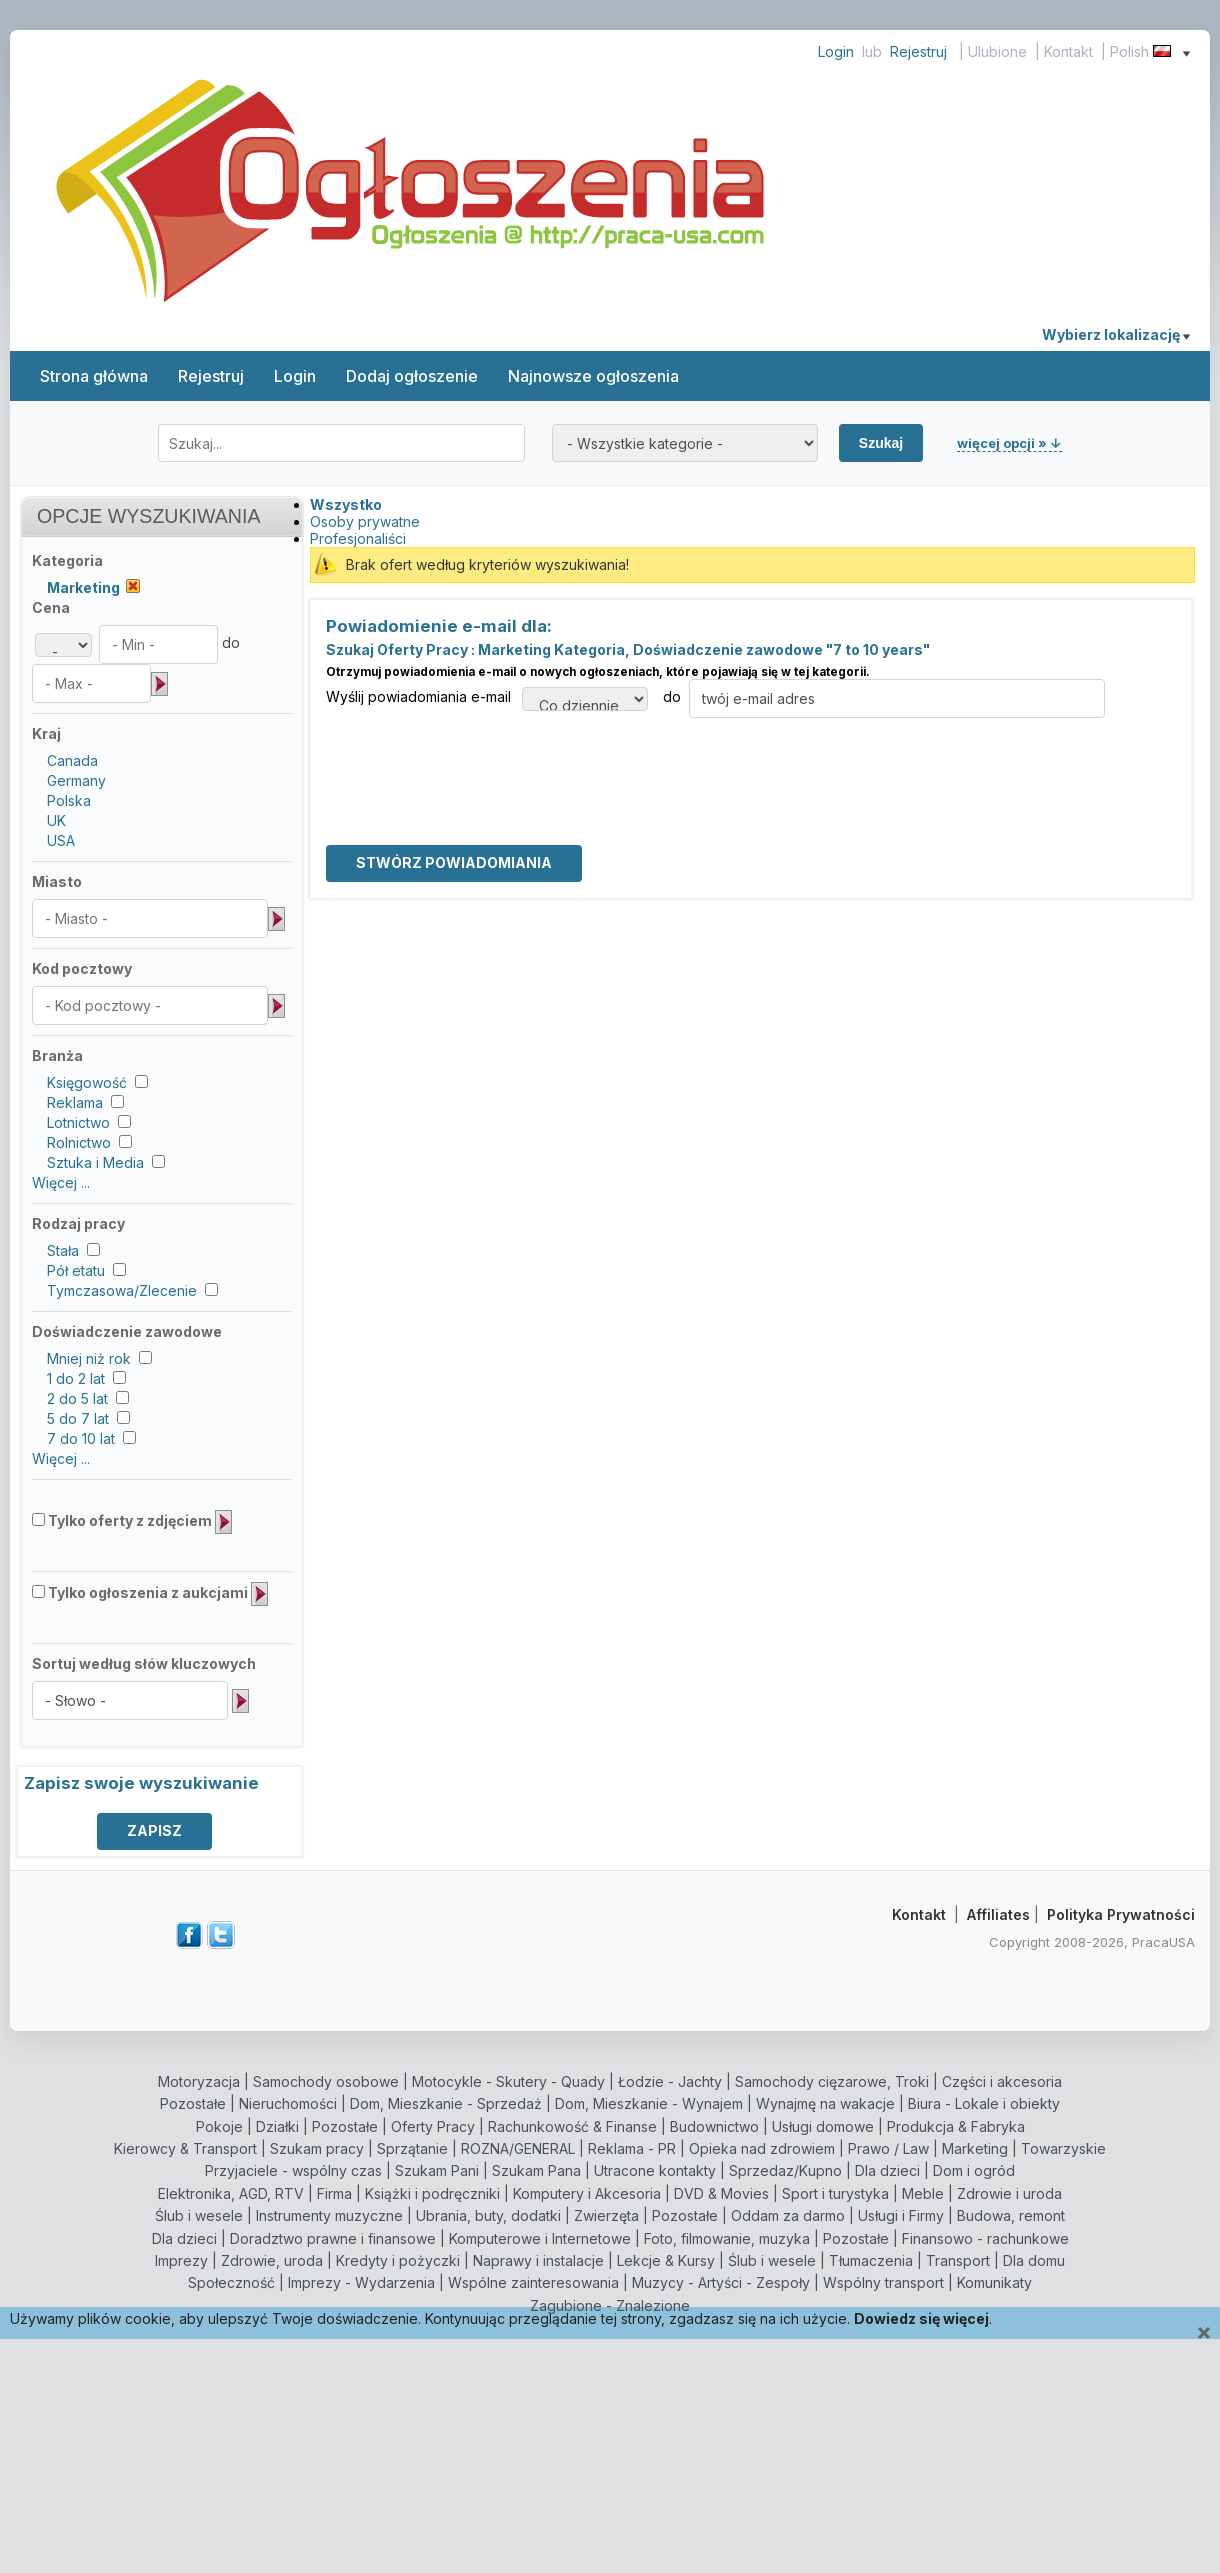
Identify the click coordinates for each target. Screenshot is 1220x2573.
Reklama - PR (632, 2148)
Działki (277, 2126)
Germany (76, 780)
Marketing (975, 2148)
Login (836, 51)
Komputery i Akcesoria (587, 2193)
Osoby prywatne (365, 521)
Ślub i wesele (199, 2215)
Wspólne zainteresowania (533, 2282)
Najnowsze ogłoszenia (593, 376)
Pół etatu (76, 1270)
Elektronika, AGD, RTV (231, 2193)
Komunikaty (994, 2282)
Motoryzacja (199, 2081)
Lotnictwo (78, 1122)
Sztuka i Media (95, 1162)
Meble (923, 2193)
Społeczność (231, 2282)
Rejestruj (918, 51)
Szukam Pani (437, 2170)
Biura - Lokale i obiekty (984, 2103)
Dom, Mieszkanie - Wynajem (649, 2103)
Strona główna (94, 376)
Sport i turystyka (835, 2193)
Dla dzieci (887, 2170)
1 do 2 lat (76, 1378)
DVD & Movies (721, 2193)
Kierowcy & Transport (185, 2148)
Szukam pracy (317, 2148)
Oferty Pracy (433, 2126)
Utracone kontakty (655, 2170)
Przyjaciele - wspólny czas (293, 2170)
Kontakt (1068, 51)
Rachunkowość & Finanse (572, 2126)
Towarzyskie (1063, 2148)
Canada (72, 760)
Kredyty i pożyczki (398, 2260)
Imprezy (181, 2260)
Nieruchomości (288, 2103)
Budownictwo (714, 2126)
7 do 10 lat (81, 1438)
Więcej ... (61, 1182)
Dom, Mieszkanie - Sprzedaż (446, 2103)
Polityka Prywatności (1121, 1914)
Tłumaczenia (871, 2260)
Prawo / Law (888, 2148)
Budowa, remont (1011, 2215)
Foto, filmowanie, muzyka (727, 2238)
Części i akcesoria (1002, 2081)
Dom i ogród (974, 2170)
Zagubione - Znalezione (610, 2305)
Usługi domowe (823, 2126)
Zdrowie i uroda (1009, 2193)
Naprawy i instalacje (538, 2260)
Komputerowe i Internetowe (540, 2238)
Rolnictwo (79, 1142)
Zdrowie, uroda (272, 2260)
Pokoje (219, 2126)
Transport (958, 2260)
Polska (69, 800)
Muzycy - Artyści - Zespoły (721, 2282)
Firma (334, 2193)
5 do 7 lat (78, 1418)
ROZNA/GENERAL (518, 2148)
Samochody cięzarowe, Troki (832, 2081)
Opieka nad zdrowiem (762, 2148)
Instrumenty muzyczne (329, 2215)
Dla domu (1034, 2260)
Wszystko (346, 504)
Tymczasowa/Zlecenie (122, 1290)
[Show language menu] (1186, 51)
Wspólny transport (883, 2282)
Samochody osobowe (326, 2081)
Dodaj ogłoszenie (412, 376)
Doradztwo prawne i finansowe (333, 2238)
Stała (63, 1250)
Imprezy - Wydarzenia (361, 2282)
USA (61, 840)
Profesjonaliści (358, 538)
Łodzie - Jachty (670, 2081)
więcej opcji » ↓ (1009, 443)
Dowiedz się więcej (921, 2318)
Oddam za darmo (788, 2215)
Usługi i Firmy (901, 2215)
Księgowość (87, 1082)
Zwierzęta (606, 2215)
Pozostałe (193, 2103)
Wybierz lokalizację (1116, 334)
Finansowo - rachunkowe (985, 2238)
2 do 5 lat (77, 1398)
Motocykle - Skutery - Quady (508, 2081)
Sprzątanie (412, 2148)
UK (56, 820)
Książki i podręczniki (432, 2193)
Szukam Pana (536, 2170)
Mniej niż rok (89, 1358)
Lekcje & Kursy (666, 2260)
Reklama (75, 1102)
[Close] (1204, 2333)
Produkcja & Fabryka (956, 2126)
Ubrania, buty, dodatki (488, 2215)
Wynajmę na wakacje (825, 2103)
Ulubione (997, 51)
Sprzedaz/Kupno (785, 2170)
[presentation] (478, 757)
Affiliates (998, 1914)
